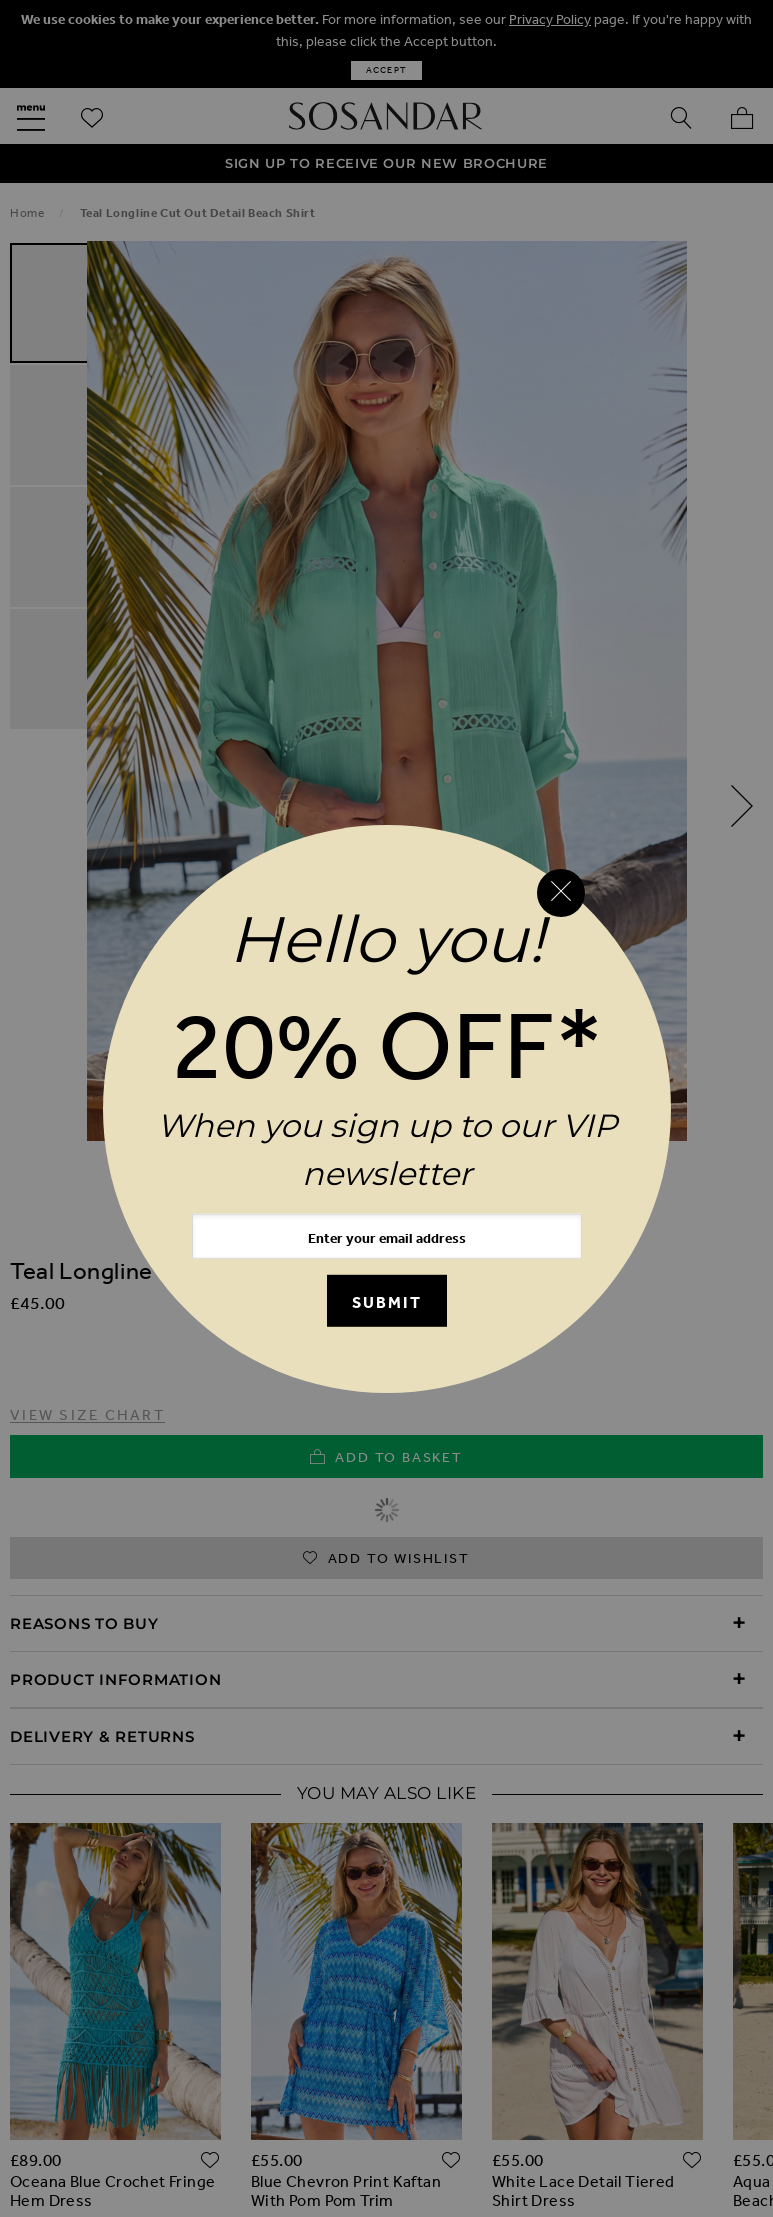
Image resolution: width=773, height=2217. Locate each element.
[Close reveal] (561, 893)
